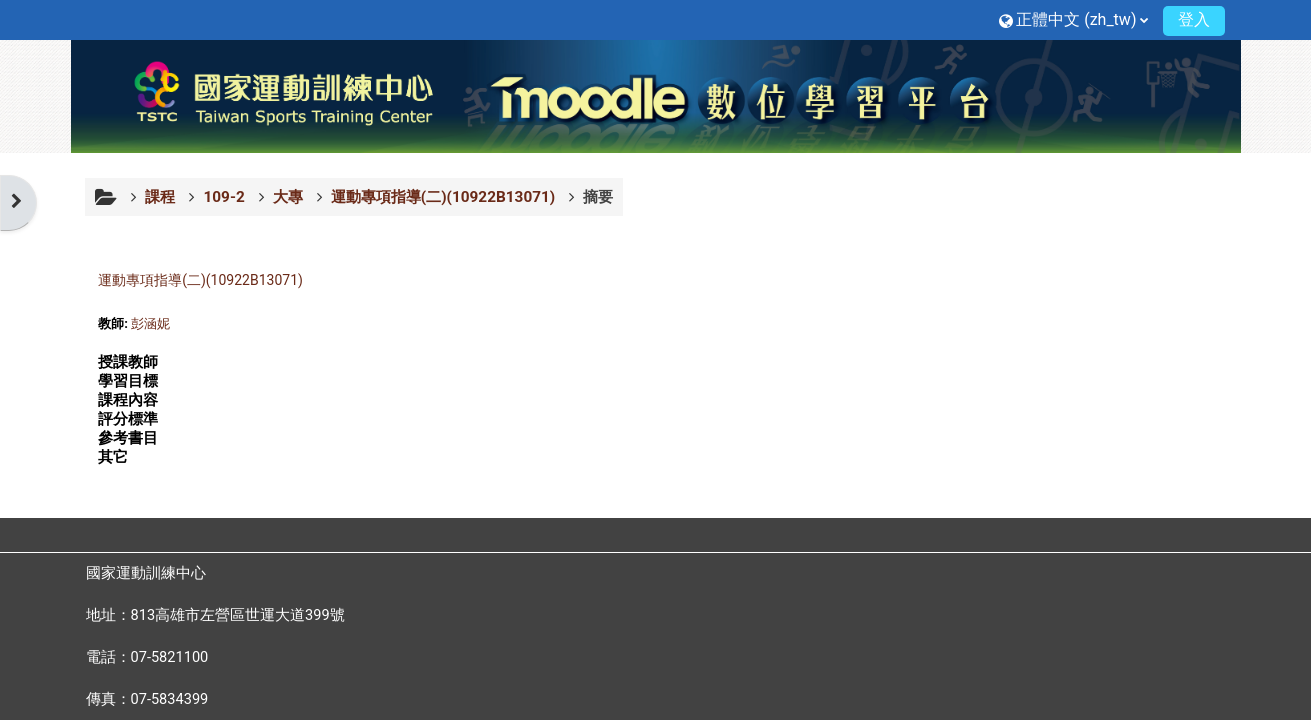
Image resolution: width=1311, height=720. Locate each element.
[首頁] (656, 95)
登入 (1194, 19)
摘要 (598, 197)
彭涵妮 (150, 323)
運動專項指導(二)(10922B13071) (200, 280)
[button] (1073, 19)
